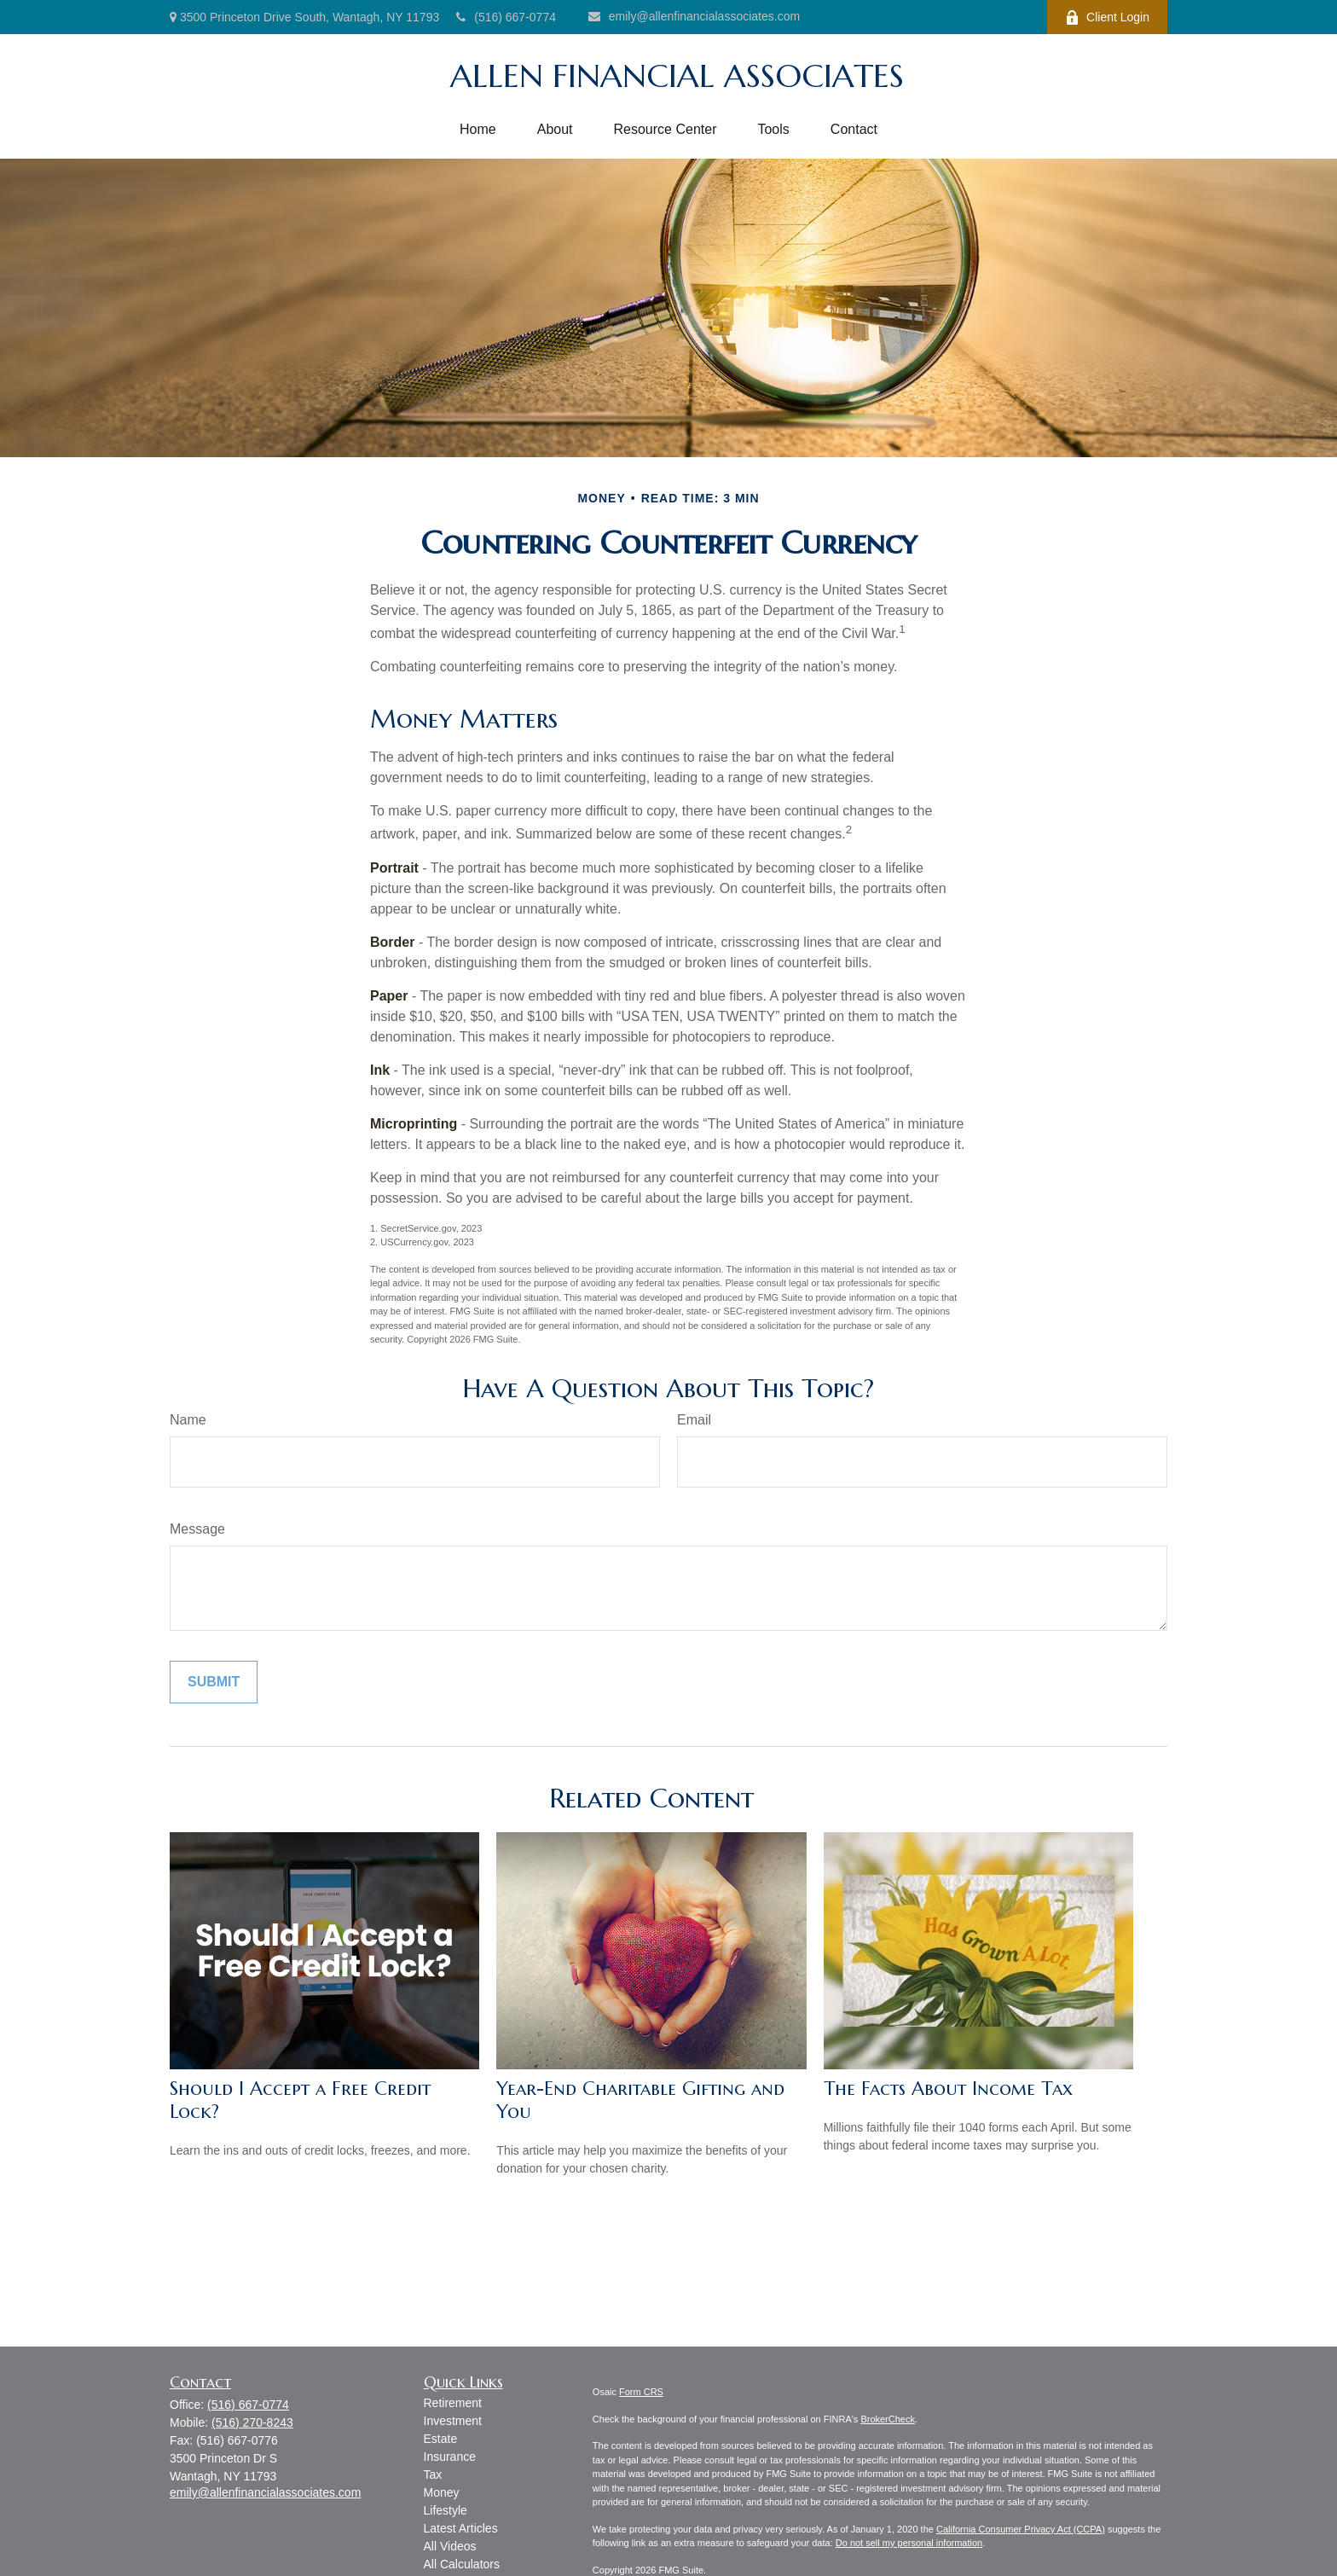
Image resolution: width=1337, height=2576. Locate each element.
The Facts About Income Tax (948, 2088)
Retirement (453, 2403)
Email (694, 1420)
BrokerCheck (887, 2419)
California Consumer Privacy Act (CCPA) (1020, 2529)
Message (197, 1529)
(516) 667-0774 (506, 17)
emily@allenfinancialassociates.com (694, 16)
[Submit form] (214, 1682)
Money (442, 2492)
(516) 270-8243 (252, 2422)
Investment (453, 2421)
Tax (433, 2474)
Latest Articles (461, 2528)
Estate (441, 2438)
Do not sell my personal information (909, 2543)
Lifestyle (445, 2510)
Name (188, 1420)
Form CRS (641, 2392)
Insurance (450, 2456)
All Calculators (462, 2564)
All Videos (450, 2546)
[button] (478, 129)
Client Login (1107, 17)
